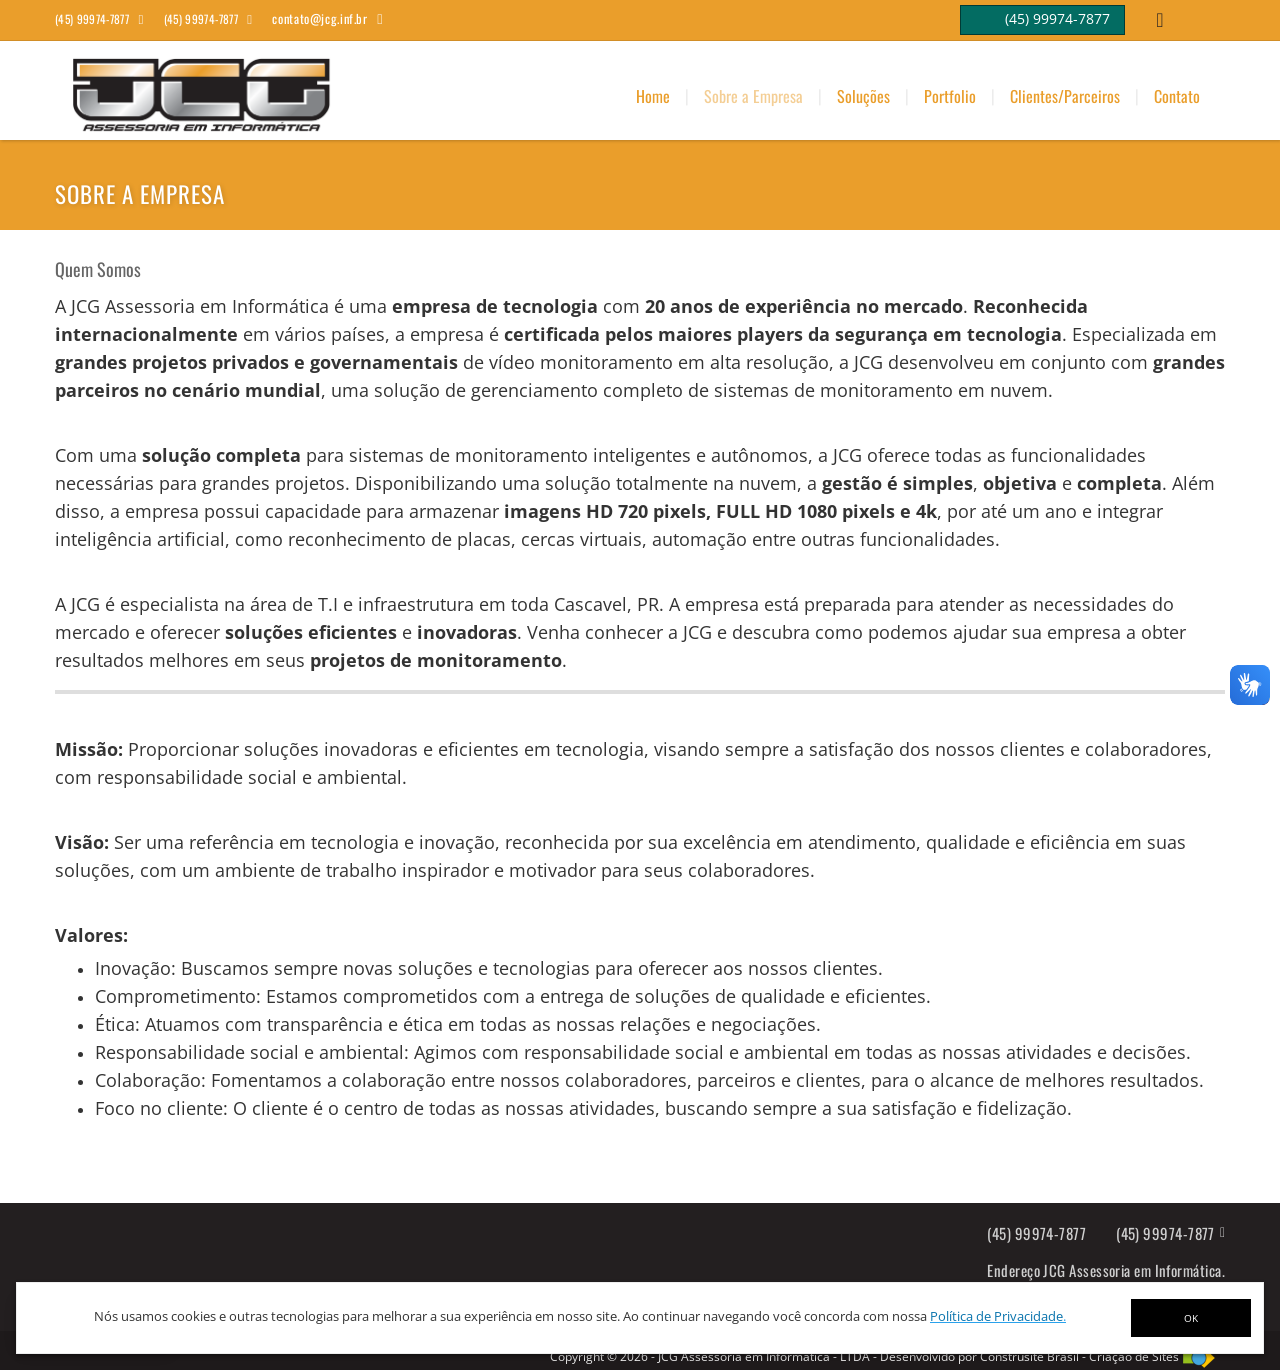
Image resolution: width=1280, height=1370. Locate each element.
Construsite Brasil (1029, 1356)
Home (653, 96)
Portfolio (950, 96)
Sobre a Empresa (753, 96)
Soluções (863, 96)
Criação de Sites (1134, 1356)
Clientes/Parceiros (1065, 96)
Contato (1177, 96)
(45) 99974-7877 (1036, 1233)
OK (1191, 1318)
